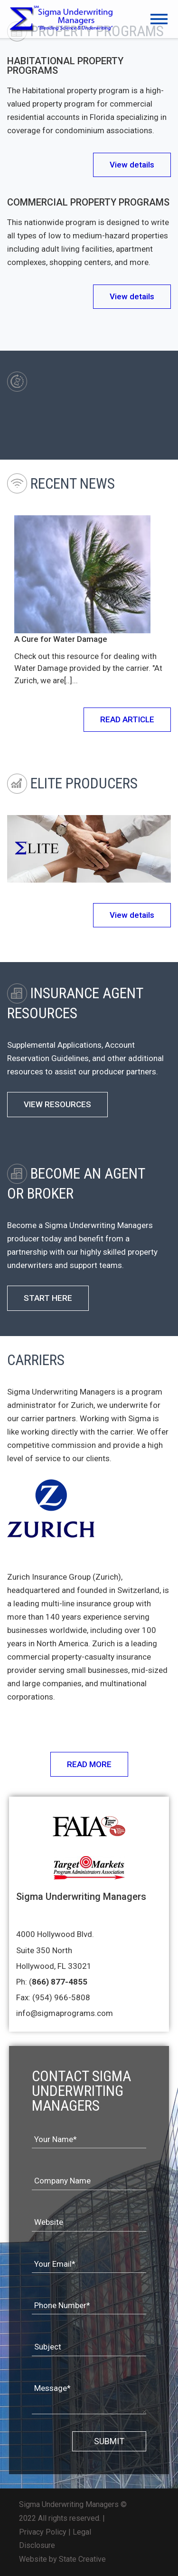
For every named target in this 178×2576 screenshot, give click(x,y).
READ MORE (89, 1764)
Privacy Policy (42, 2532)
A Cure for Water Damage (60, 639)
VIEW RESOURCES (57, 1105)
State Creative (82, 2559)
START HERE (48, 1298)
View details (132, 164)
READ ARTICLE (127, 719)
